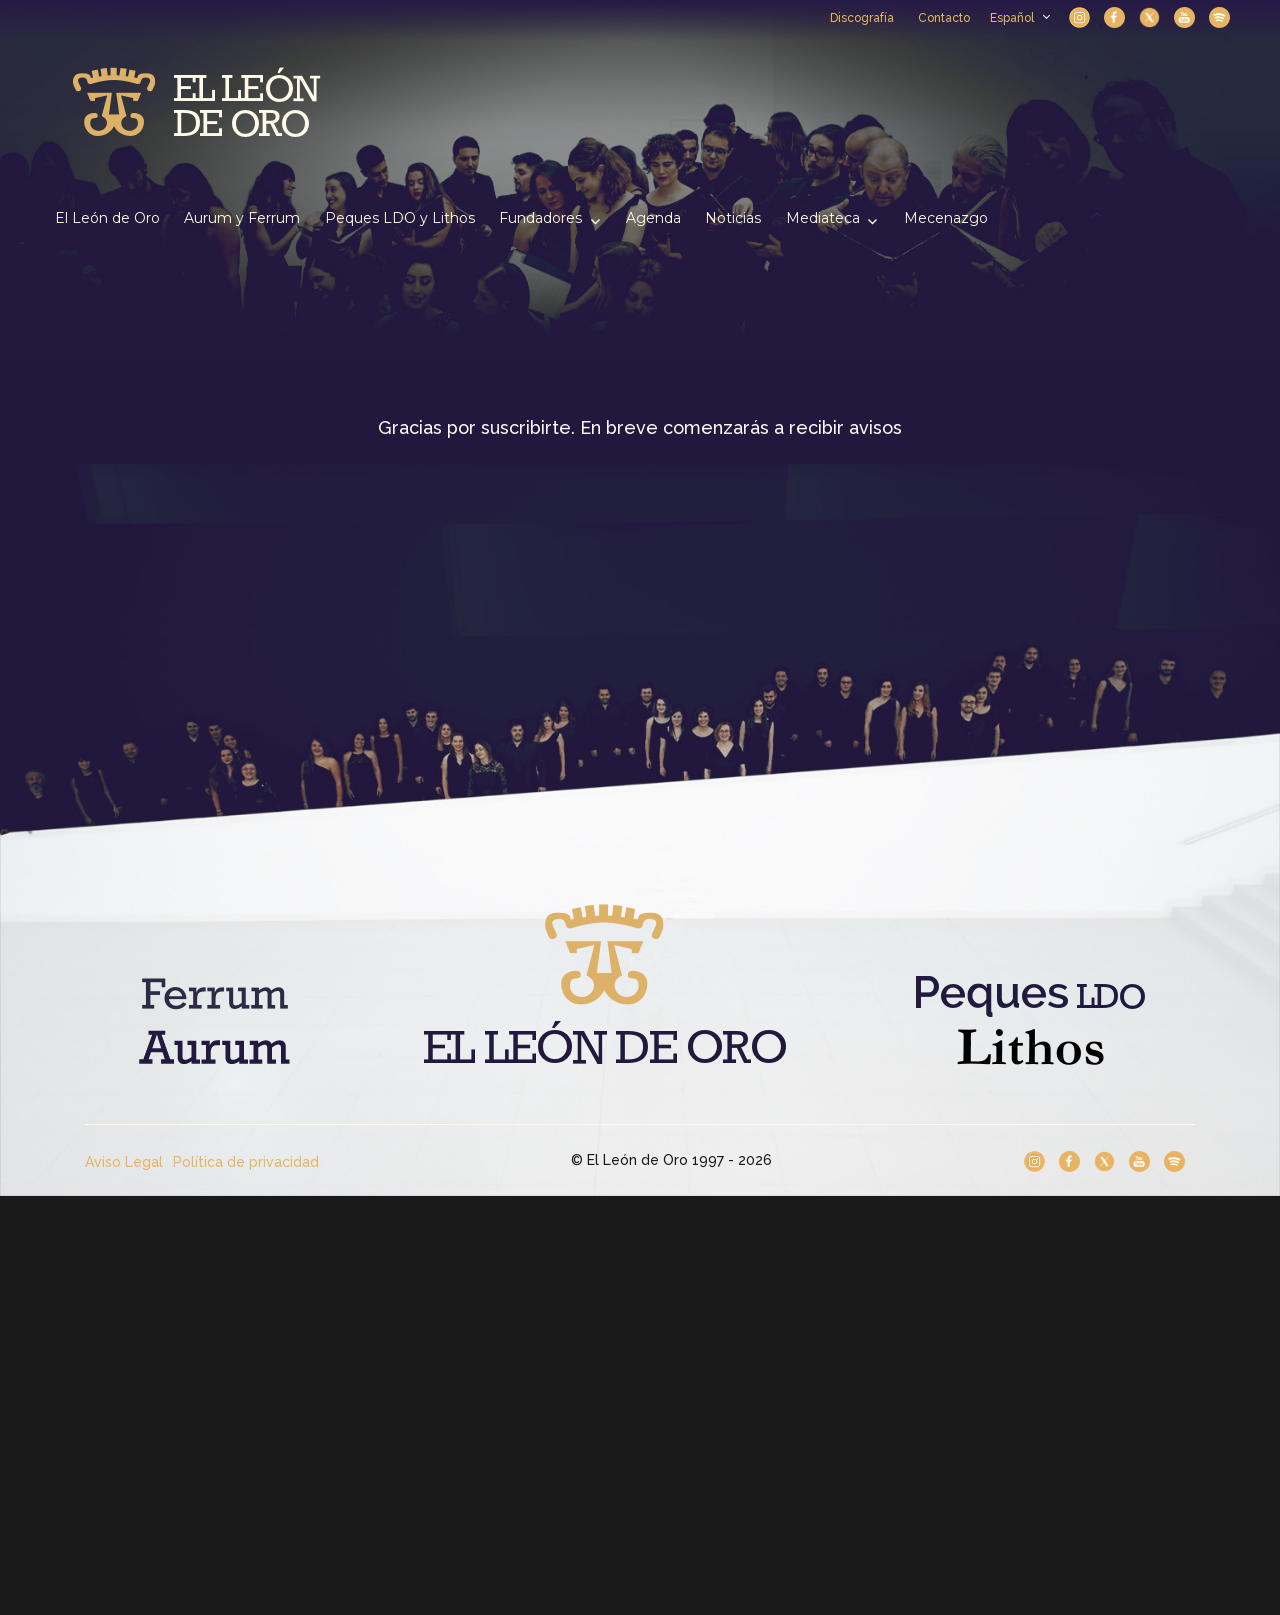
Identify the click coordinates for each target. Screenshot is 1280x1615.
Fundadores (540, 218)
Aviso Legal (124, 1162)
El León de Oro (107, 218)
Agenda (653, 218)
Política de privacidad (246, 1162)
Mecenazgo (946, 218)
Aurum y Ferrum (242, 218)
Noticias (733, 218)
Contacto (944, 18)
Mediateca (823, 218)
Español (1019, 18)
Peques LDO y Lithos (400, 218)
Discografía (862, 18)
